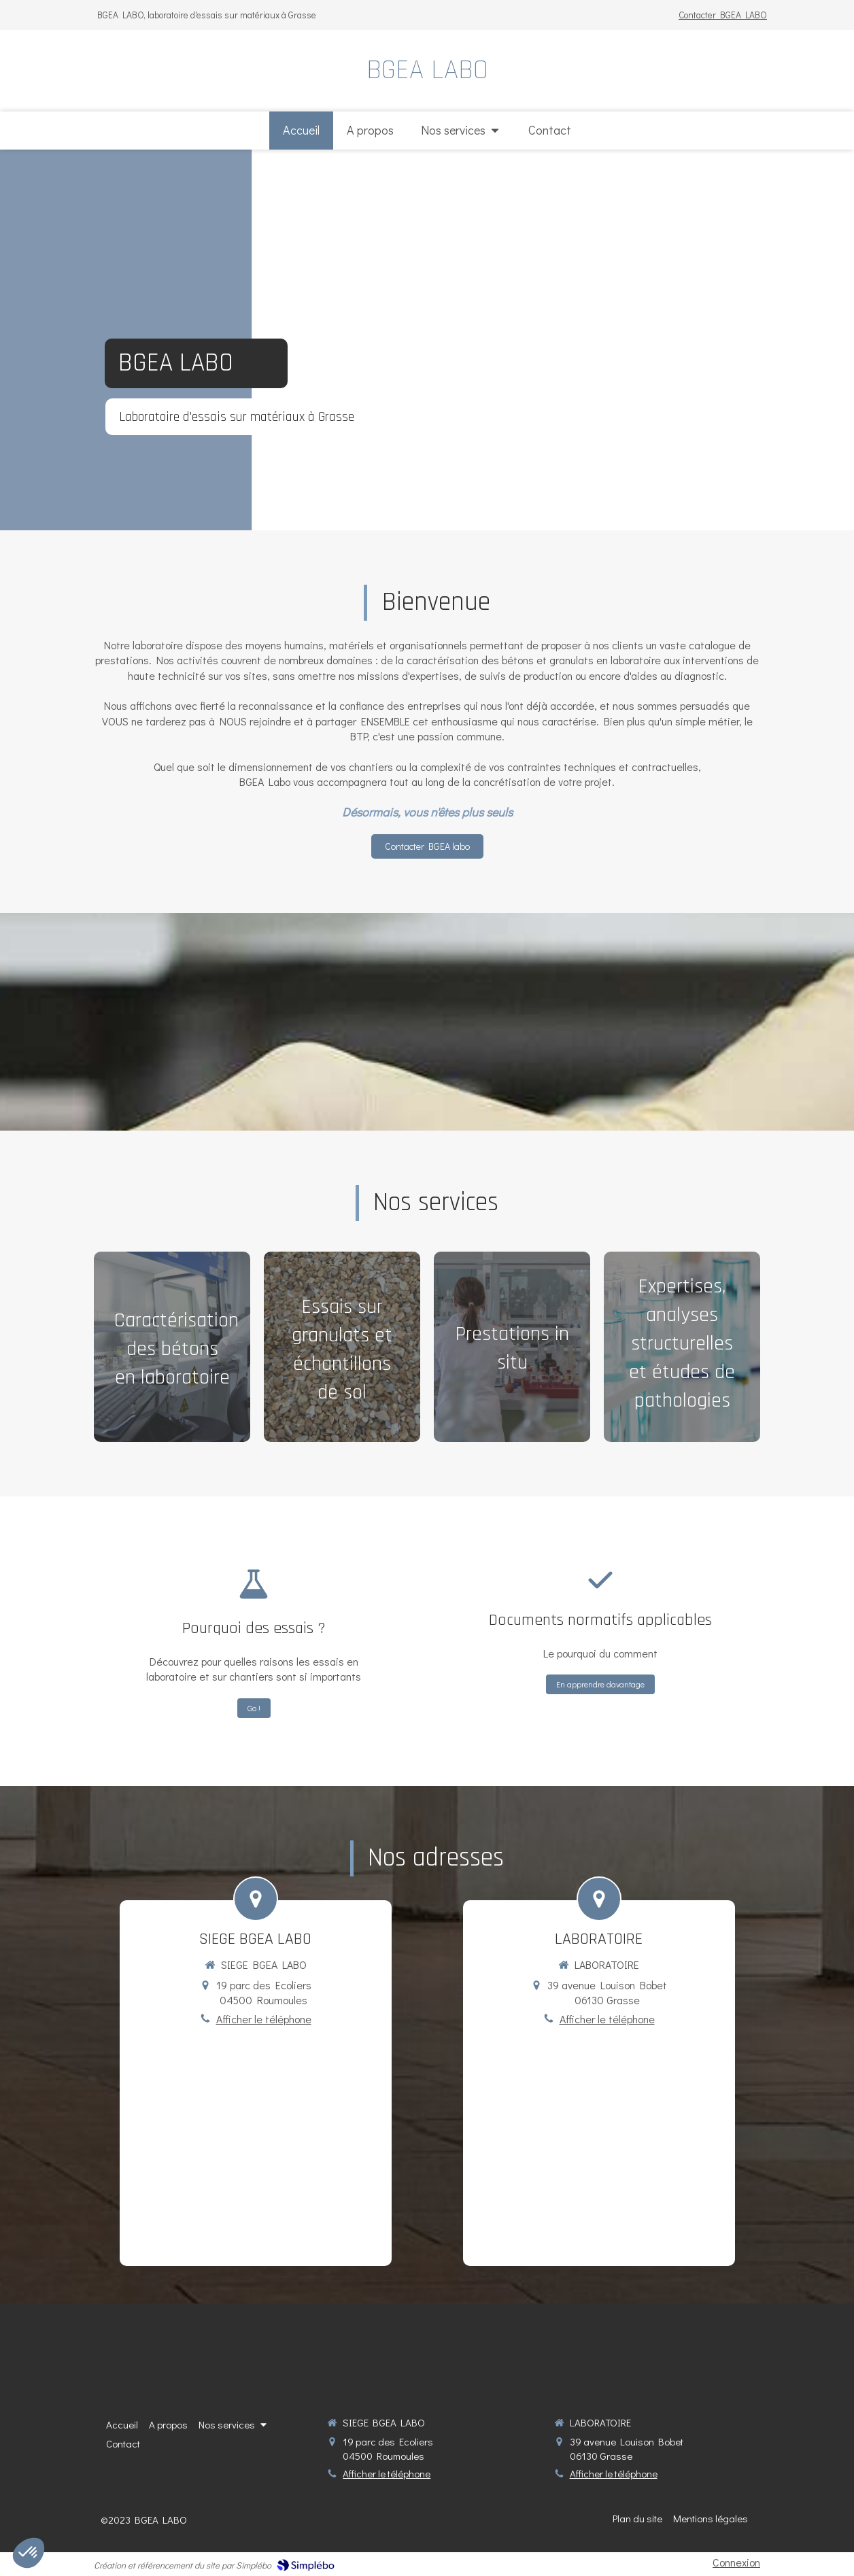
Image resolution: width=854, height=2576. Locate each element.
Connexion (736, 2562)
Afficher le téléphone (263, 2019)
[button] (172, 1347)
